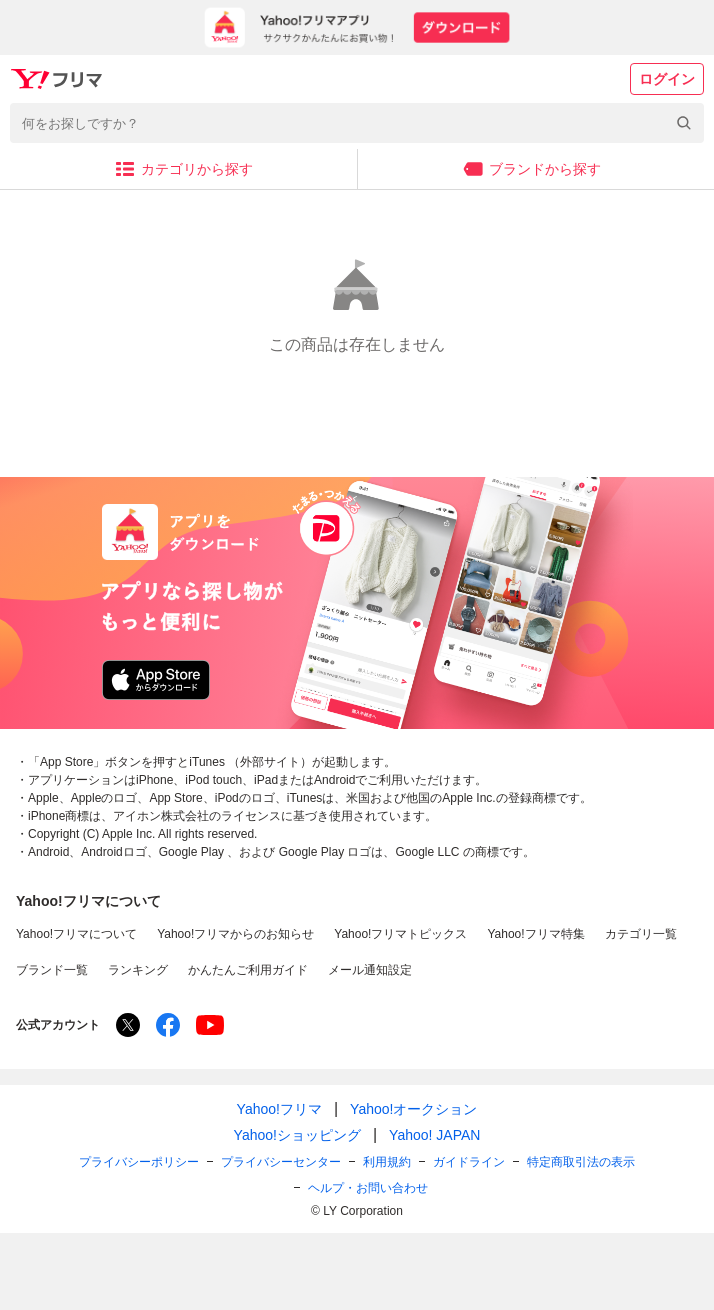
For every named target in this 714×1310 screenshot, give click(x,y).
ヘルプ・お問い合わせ (368, 1188)
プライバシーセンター (281, 1162)
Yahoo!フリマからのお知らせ (235, 934)
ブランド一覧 (52, 970)
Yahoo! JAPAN (434, 1135)
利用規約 (387, 1162)
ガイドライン (469, 1162)
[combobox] (357, 123)
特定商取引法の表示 (581, 1162)
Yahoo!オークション (413, 1109)
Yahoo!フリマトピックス (400, 934)
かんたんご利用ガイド (248, 970)
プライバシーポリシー (139, 1162)
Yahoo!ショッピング (297, 1135)
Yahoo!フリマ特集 (535, 934)
